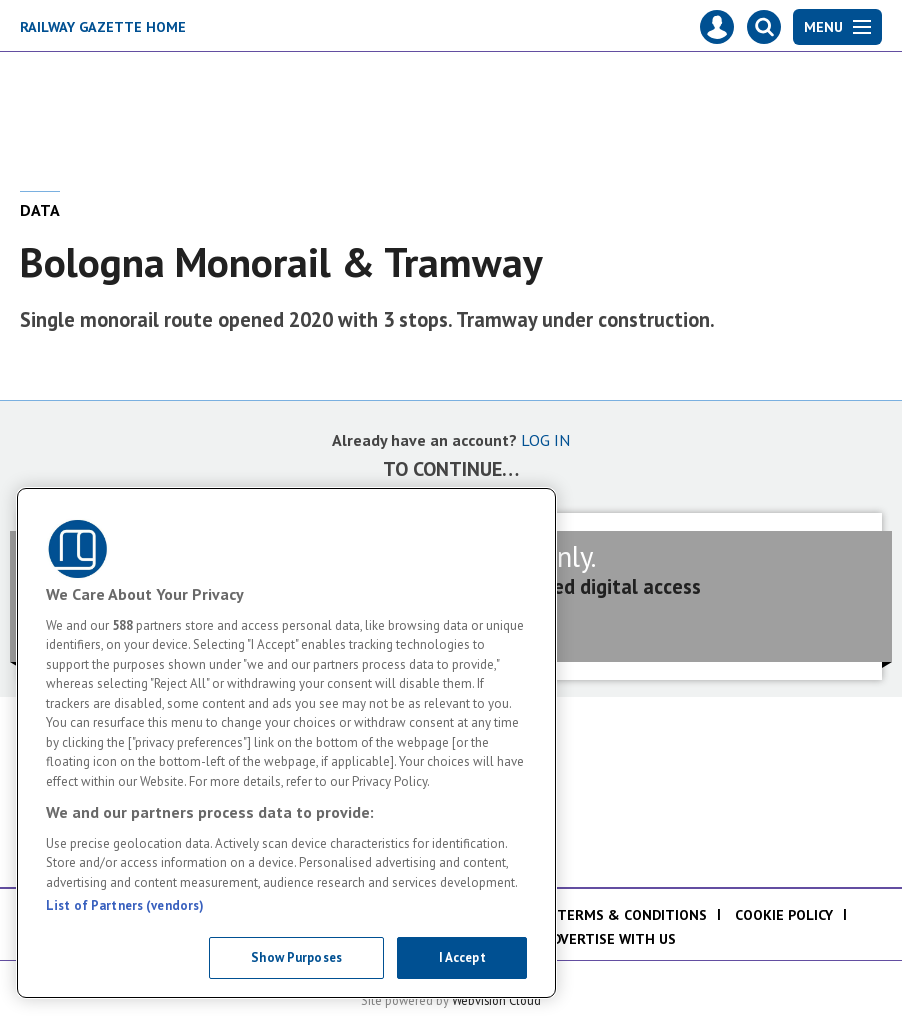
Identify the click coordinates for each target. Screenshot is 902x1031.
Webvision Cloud (496, 1000)
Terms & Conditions (632, 915)
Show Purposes (296, 957)
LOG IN (545, 440)
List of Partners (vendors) (125, 905)
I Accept (462, 957)
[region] (286, 743)
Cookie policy (784, 915)
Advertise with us (609, 939)
